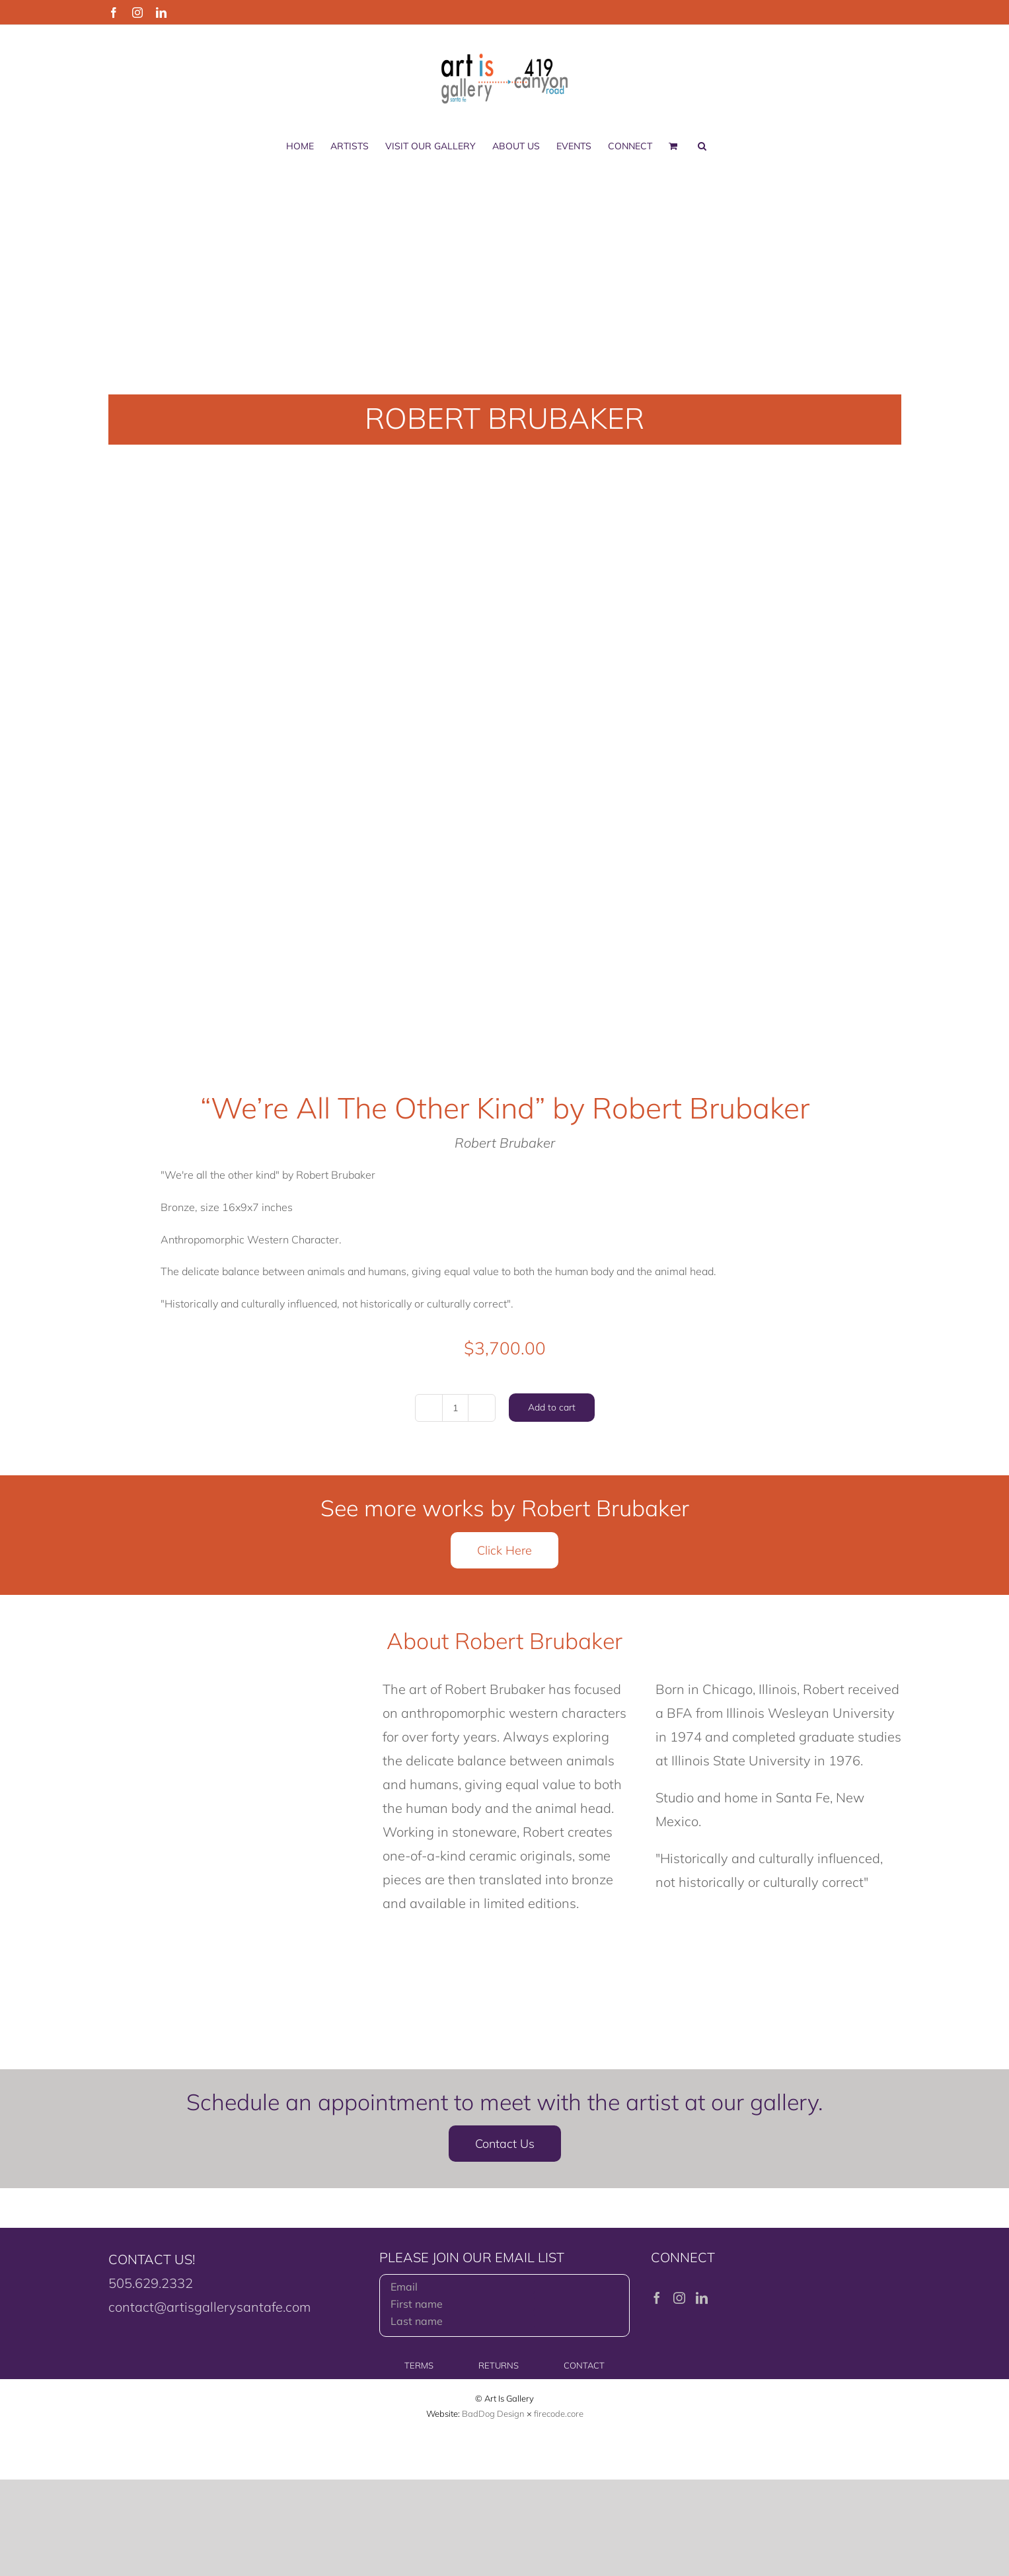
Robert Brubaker (505, 1142)
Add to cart (552, 1407)
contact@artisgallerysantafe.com (209, 2307)
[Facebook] (657, 2298)
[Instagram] (679, 2298)
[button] (702, 146)
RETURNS (498, 2365)
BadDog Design (493, 2413)
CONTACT (584, 2365)
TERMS (418, 2365)
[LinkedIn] (702, 2298)
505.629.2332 (150, 2283)
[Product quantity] (455, 1408)
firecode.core (558, 2413)
